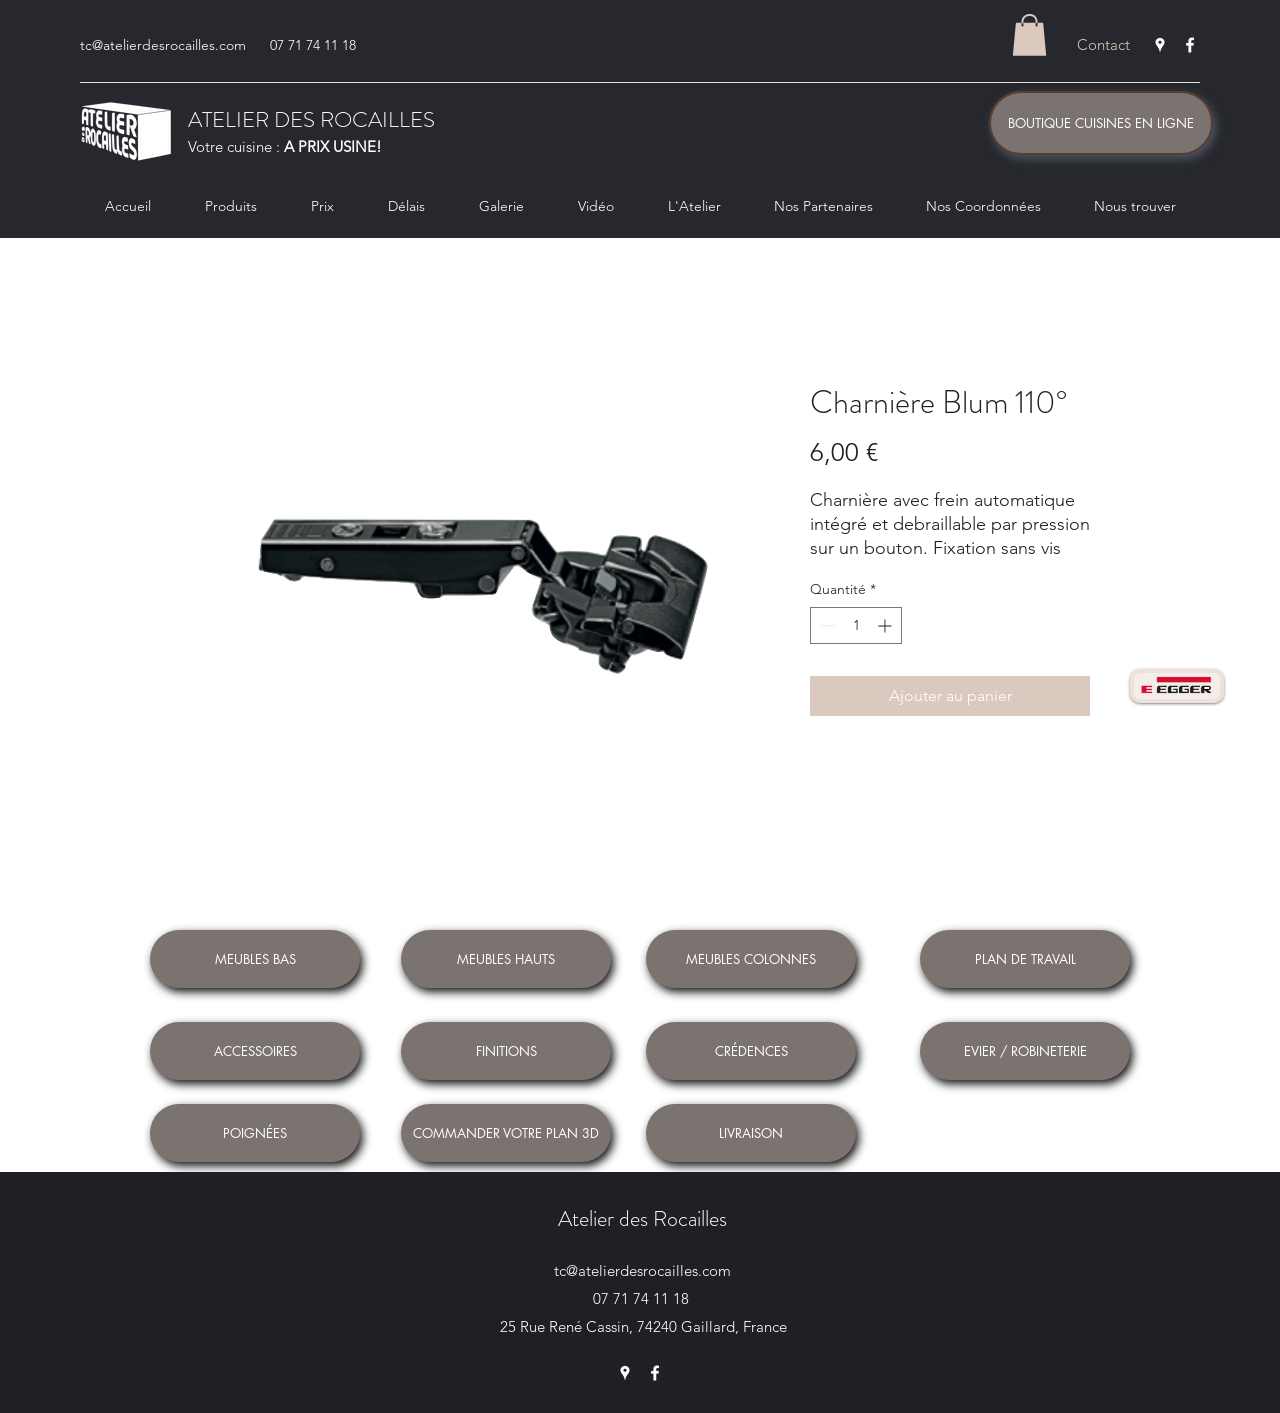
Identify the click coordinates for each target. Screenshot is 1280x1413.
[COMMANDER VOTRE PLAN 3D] (506, 1133)
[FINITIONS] (506, 1051)
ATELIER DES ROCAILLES (311, 119)
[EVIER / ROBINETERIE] (1025, 1051)
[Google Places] (1160, 45)
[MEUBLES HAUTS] (506, 959)
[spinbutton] (856, 625)
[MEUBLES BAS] (255, 959)
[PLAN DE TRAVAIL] (1025, 959)
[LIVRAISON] (751, 1133)
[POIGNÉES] (255, 1133)
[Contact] (1103, 45)
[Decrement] (825, 625)
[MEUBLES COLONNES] (751, 959)
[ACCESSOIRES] (255, 1051)
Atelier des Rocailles (642, 1218)
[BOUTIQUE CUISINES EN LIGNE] (1101, 123)
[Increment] (886, 625)
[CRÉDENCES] (751, 1051)
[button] (1029, 35)
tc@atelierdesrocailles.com (163, 45)
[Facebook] (1190, 45)
